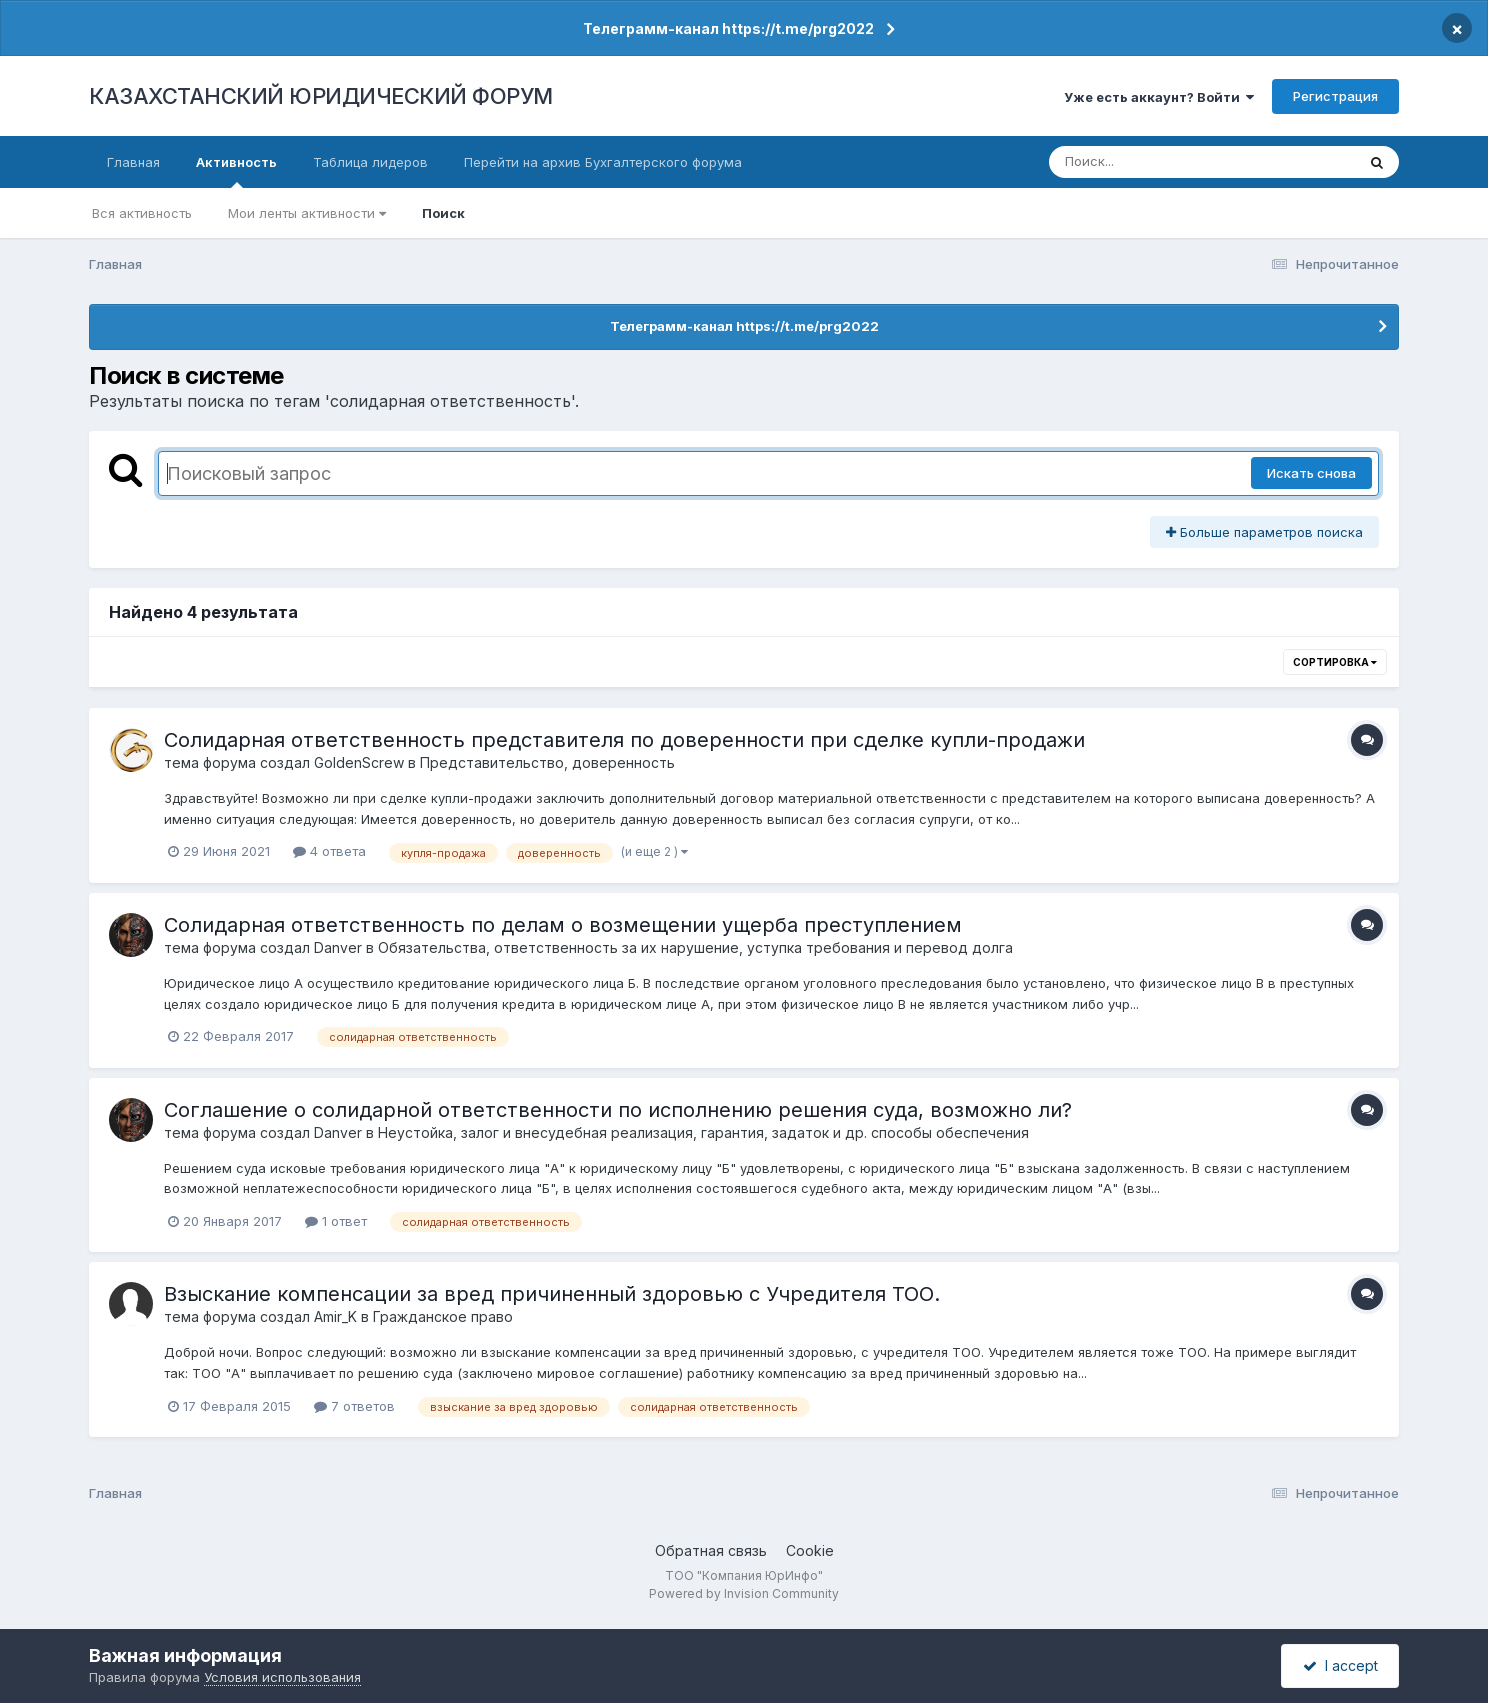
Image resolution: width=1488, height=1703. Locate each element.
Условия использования (282, 1677)
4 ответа (329, 851)
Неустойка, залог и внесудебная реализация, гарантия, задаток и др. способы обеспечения (703, 1132)
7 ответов (354, 1406)
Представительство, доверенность (547, 762)
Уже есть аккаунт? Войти (1159, 97)
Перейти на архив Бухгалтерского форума (603, 162)
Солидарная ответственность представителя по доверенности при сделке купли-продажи (624, 740)
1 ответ (336, 1221)
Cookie (810, 1550)
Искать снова (1311, 473)
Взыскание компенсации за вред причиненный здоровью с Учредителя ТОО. (552, 1294)
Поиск (443, 213)
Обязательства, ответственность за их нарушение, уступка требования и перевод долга (695, 947)
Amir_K (335, 1316)
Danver (338, 947)
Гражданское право (443, 1316)
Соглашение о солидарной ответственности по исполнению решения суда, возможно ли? (618, 1110)
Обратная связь (711, 1550)
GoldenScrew (359, 762)
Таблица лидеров (370, 162)
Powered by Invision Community (744, 1593)
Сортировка (1335, 662)
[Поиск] (1164, 162)
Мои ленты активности (307, 213)
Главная (133, 162)
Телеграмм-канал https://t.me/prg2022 (728, 28)
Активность (236, 171)
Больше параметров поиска (1264, 532)
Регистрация (1335, 96)
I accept (1340, 1665)
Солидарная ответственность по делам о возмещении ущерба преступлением (563, 925)
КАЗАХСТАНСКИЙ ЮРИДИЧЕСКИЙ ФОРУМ (321, 96)
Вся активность (142, 213)
